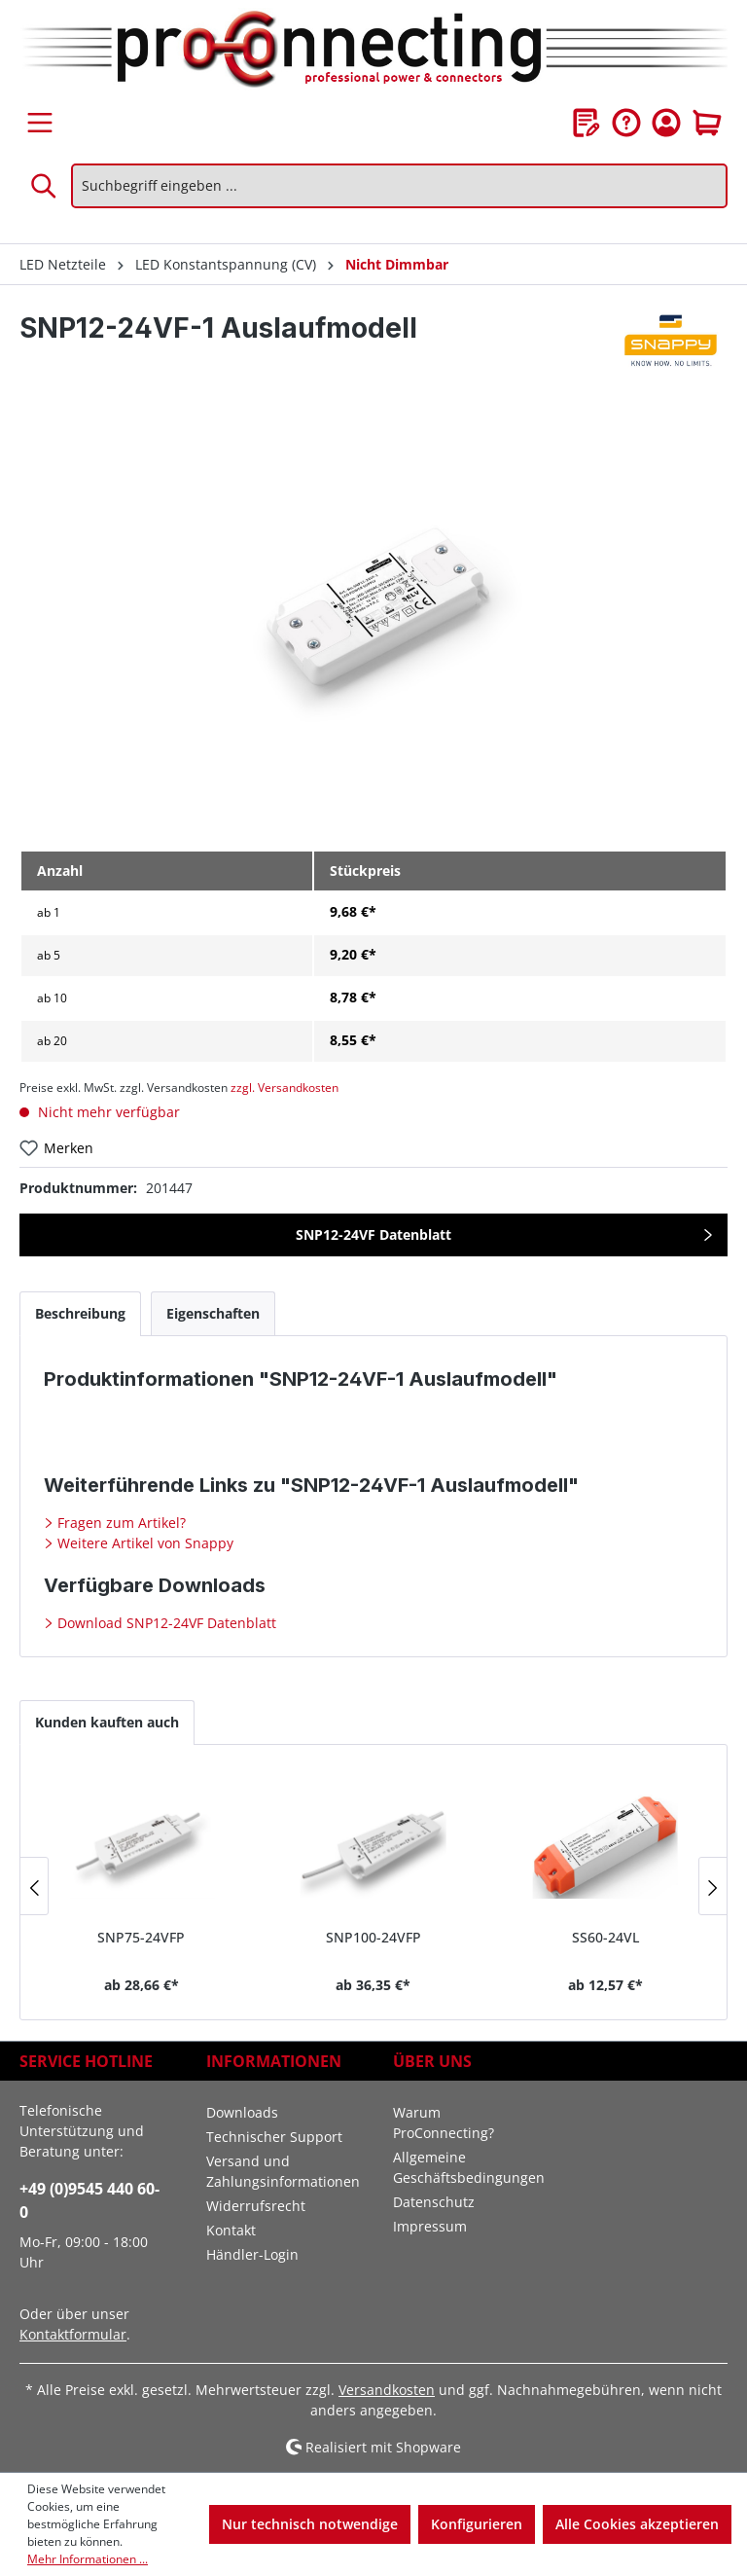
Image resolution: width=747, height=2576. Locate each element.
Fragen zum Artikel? (119, 1522)
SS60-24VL (605, 1937)
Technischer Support (274, 2136)
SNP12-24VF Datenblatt (373, 1234)
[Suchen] (44, 185)
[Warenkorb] (707, 122)
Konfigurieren (476, 2524)
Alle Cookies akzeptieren (637, 2524)
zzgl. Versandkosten (284, 1087)
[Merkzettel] (586, 122)
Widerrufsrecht (255, 2205)
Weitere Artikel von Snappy (143, 1543)
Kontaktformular (72, 2334)
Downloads (242, 2112)
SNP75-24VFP (141, 1937)
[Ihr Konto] (666, 122)
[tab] (80, 1313)
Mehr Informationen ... (87, 2559)
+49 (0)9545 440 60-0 (89, 2200)
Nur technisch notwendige (310, 2524)
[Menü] (39, 122)
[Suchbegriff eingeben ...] (399, 185)
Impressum (430, 2226)
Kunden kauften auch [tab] (107, 1722)
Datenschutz (434, 2202)
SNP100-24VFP (373, 1937)
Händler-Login (252, 2254)
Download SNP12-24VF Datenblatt (164, 1623)
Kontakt (231, 2230)
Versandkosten (386, 2389)
